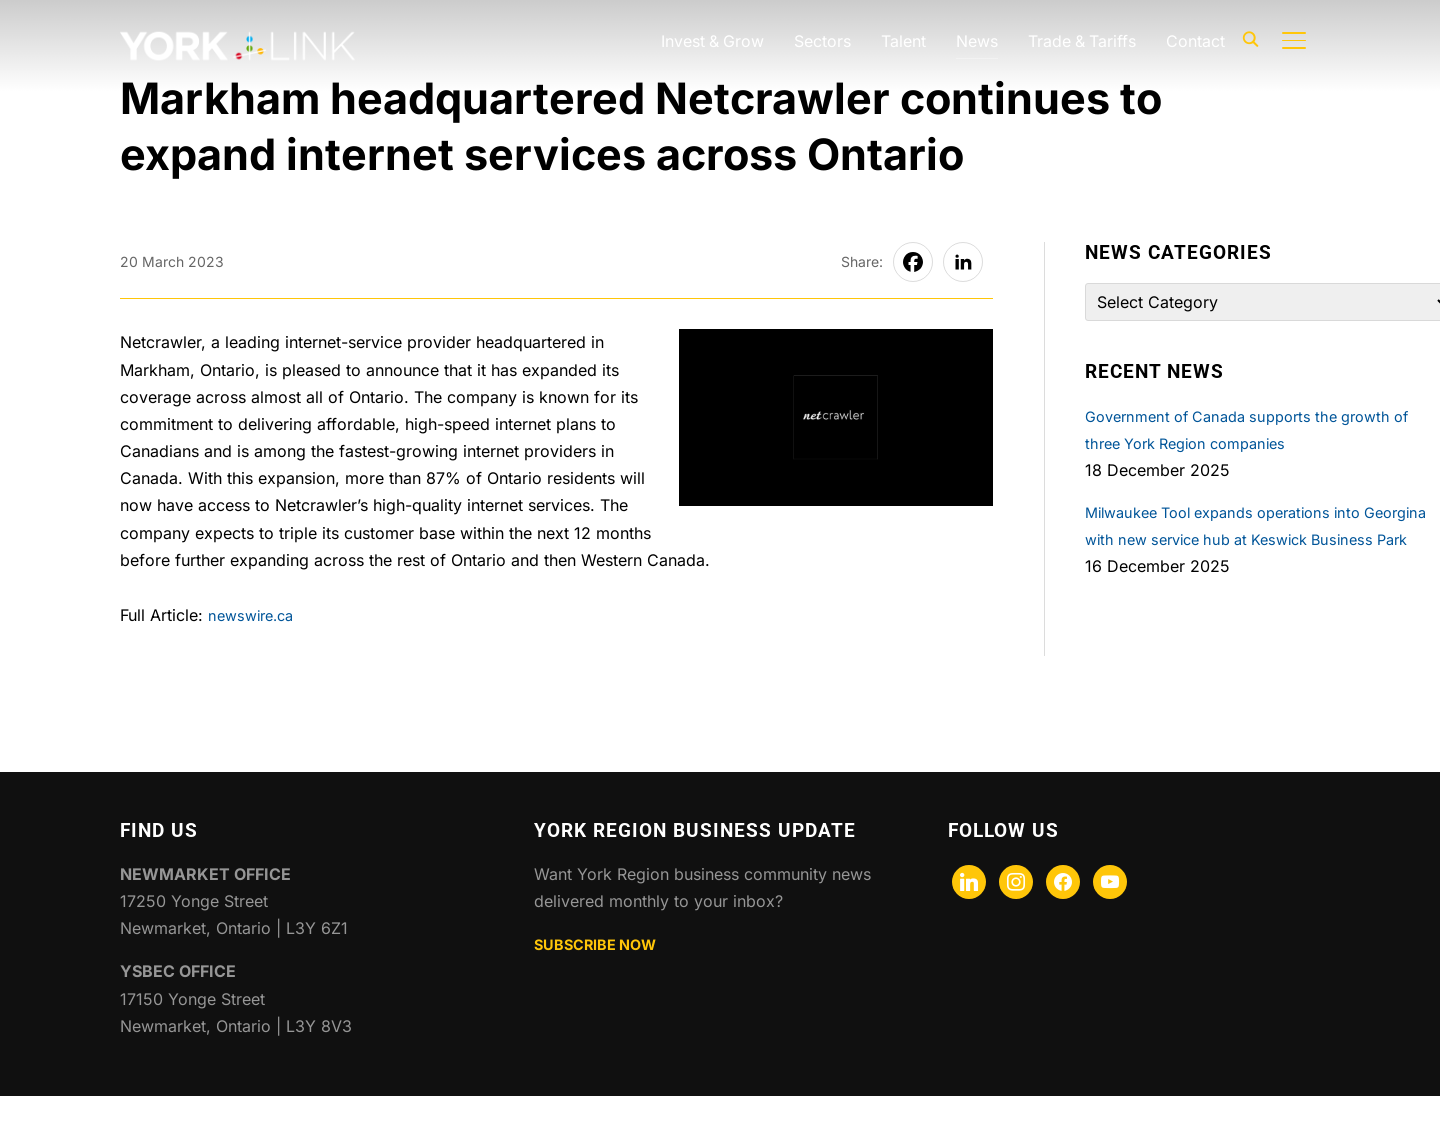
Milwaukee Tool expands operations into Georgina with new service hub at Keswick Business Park (1244, 539)
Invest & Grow (709, 41)
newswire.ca (255, 615)
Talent (901, 41)
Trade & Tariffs (1081, 41)
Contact (1195, 41)
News (975, 41)
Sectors (820, 41)
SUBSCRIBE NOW (602, 971)
